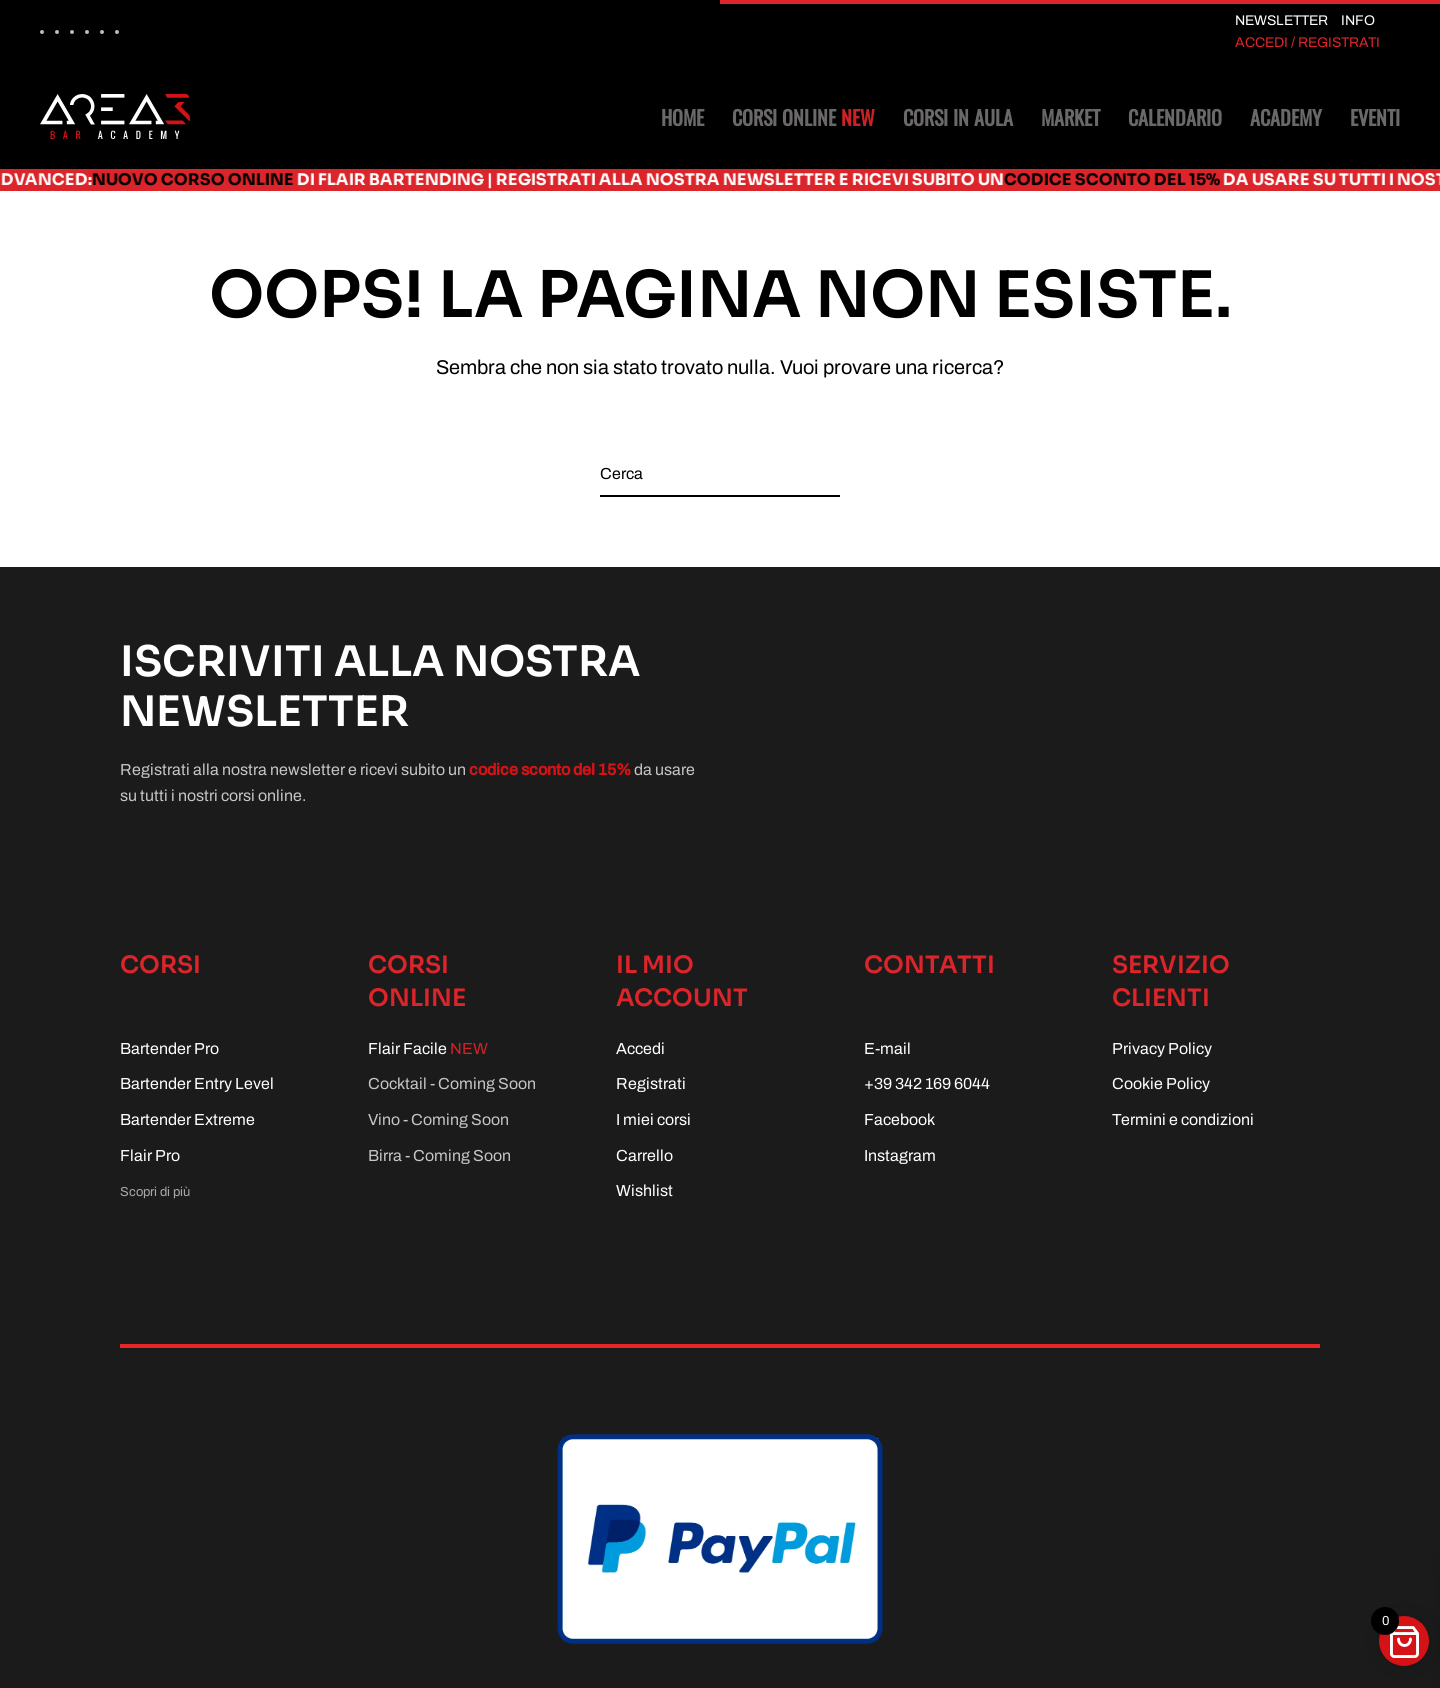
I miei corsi (653, 1119)
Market (1070, 117)
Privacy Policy (1162, 1048)
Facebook (899, 1119)
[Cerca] (720, 474)
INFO (1358, 20)
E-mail (887, 1048)
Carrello (644, 1155)
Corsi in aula (958, 117)
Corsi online (803, 117)
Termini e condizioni (1183, 1119)
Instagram (900, 1155)
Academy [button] (1286, 117)
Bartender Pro (169, 1048)
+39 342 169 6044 (927, 1083)
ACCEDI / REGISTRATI (1307, 42)
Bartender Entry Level (197, 1083)
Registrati (651, 1083)
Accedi (640, 1048)
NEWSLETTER (1281, 20)
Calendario (1175, 117)
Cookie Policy (1161, 1083)
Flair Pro (150, 1155)
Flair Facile (428, 1048)
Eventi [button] (1375, 117)
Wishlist (644, 1190)
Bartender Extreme (187, 1119)
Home (682, 117)
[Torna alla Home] (115, 117)
